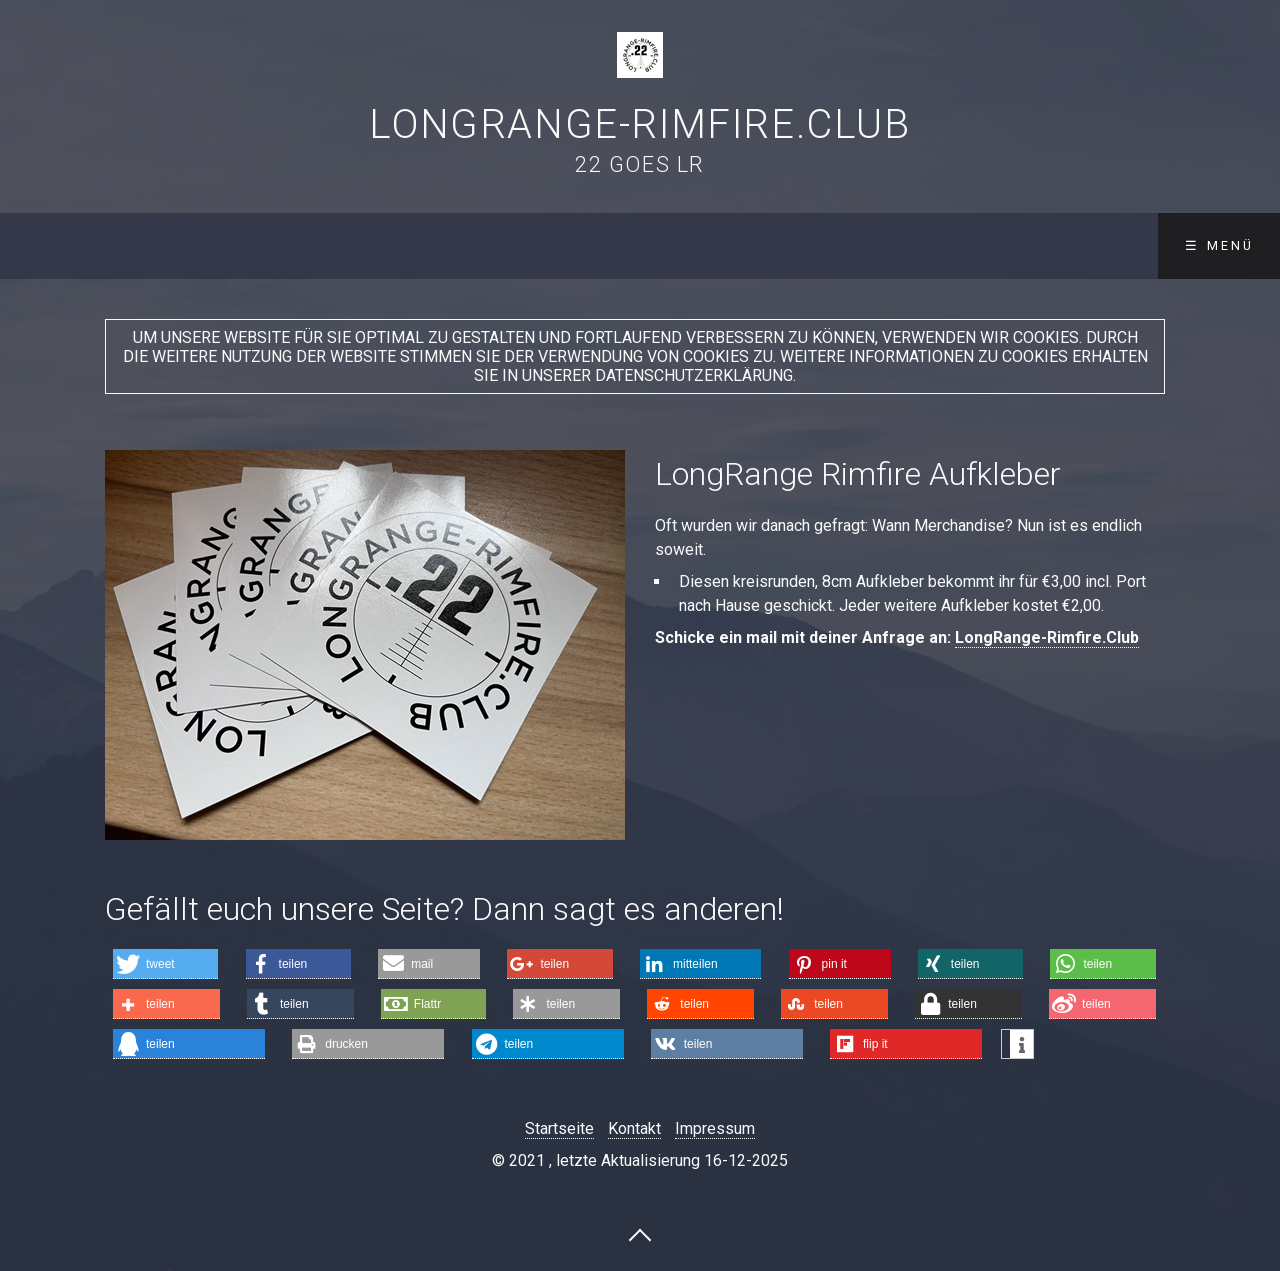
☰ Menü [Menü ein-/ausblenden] (1219, 245)
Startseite (559, 1128)
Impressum (715, 1128)
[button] (165, 964)
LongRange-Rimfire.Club (639, 124)
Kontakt (634, 1128)
